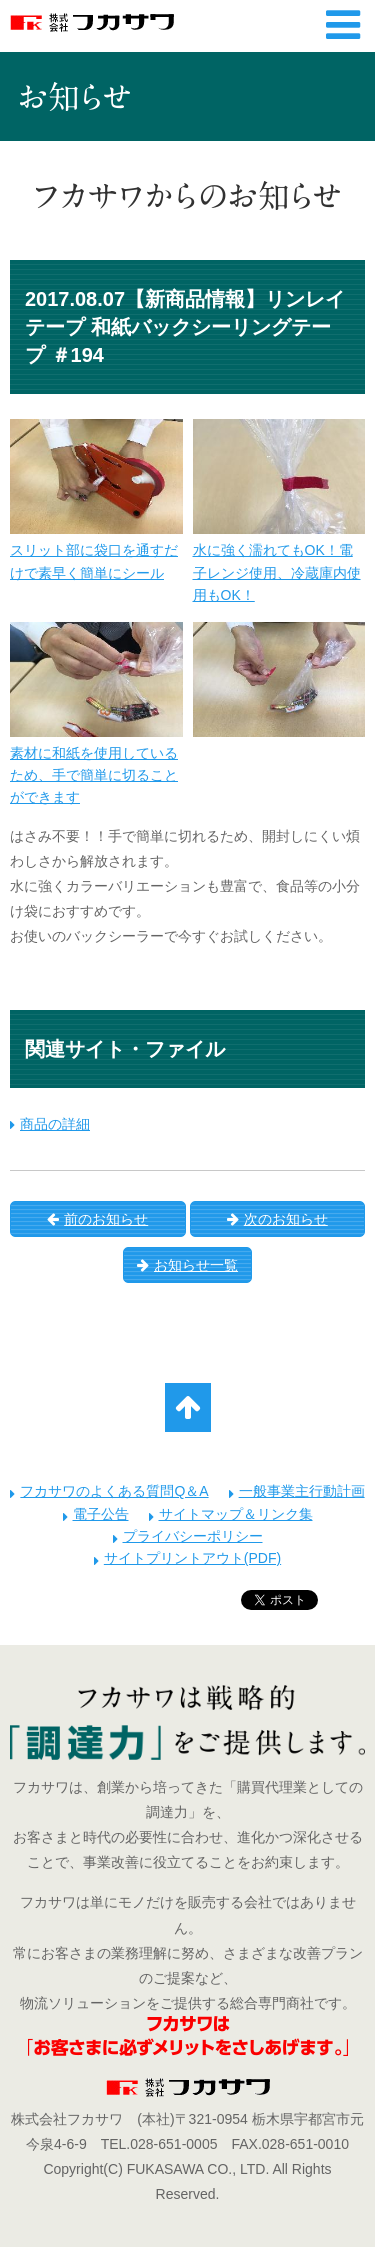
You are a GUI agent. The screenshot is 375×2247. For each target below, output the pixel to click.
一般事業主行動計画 (302, 1491)
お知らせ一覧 (187, 1265)
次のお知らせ (277, 1219)
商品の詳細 (55, 1124)
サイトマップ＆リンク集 (236, 1514)
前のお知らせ (97, 1219)
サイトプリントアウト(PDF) (192, 1558)
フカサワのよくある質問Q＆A (114, 1491)
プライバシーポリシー (193, 1536)
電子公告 (101, 1514)
